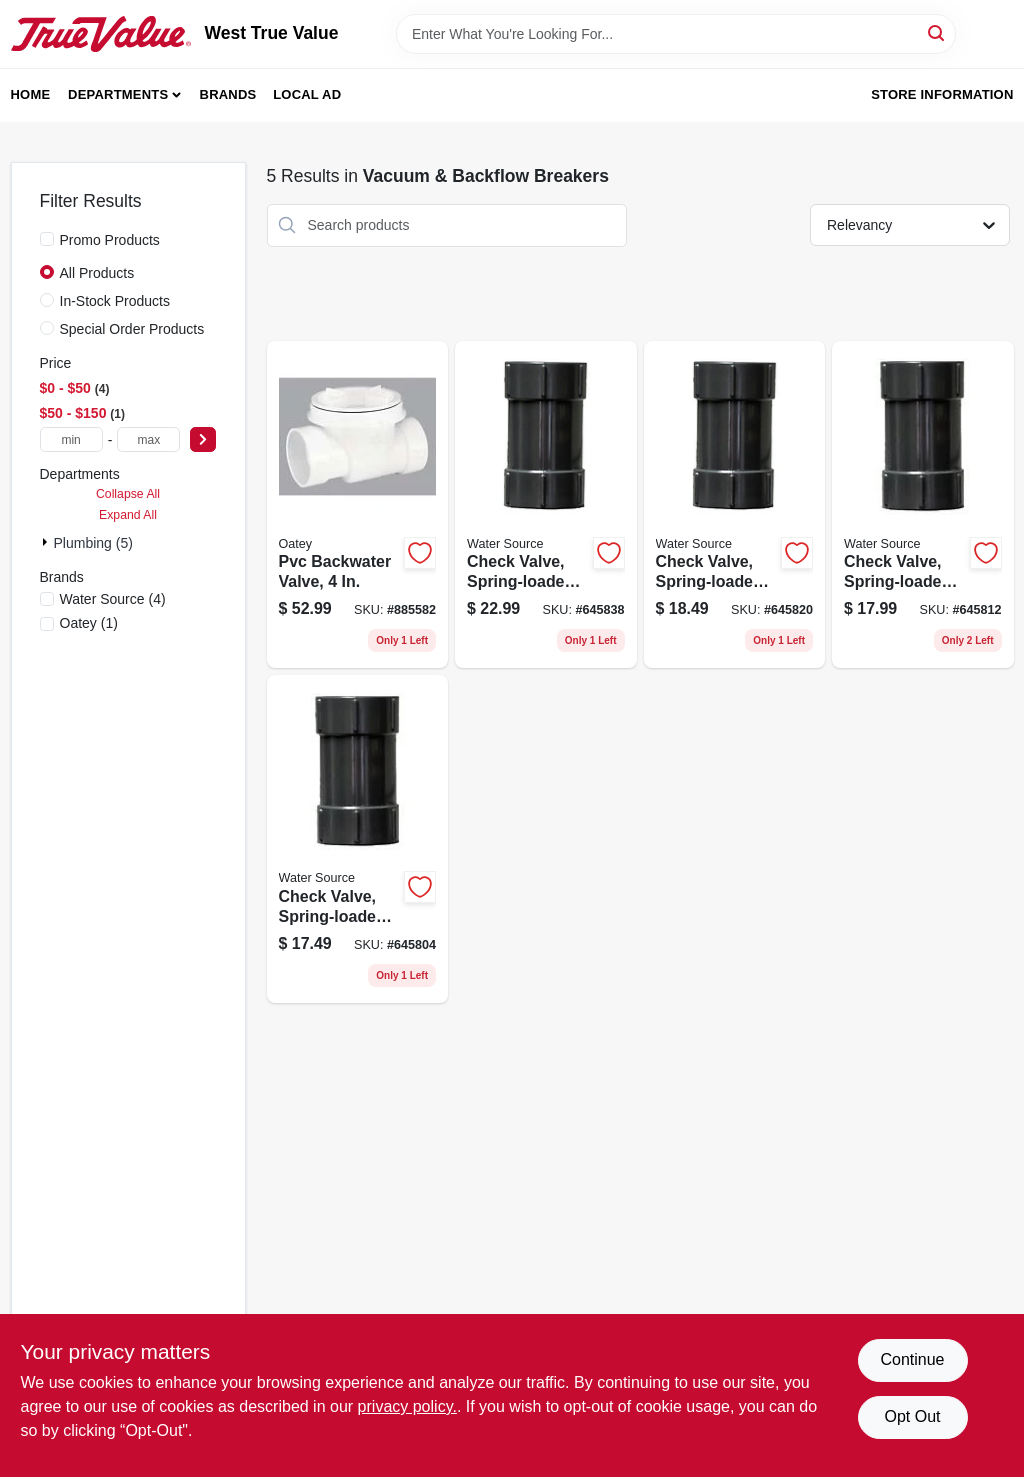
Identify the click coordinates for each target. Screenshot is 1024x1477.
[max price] (148, 439)
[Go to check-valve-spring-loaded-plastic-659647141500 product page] (546, 505)
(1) (89, 623)
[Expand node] (47, 542)
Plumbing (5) (93, 543)
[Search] (937, 32)
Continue (912, 1359)
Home (31, 94)
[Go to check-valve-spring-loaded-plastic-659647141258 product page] (735, 505)
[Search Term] (676, 34)
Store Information (942, 94)
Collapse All (128, 494)
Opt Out (912, 1416)
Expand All (128, 515)
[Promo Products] (47, 239)
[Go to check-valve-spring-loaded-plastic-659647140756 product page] (358, 839)
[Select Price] (203, 439)
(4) (113, 599)
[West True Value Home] (101, 34)
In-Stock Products (115, 301)
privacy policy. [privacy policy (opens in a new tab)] (407, 1406)
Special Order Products (132, 329)
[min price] (71, 439)
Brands (228, 94)
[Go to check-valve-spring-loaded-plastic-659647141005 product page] (923, 505)
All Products (97, 273)
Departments (118, 94)
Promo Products (110, 240)
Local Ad (307, 94)
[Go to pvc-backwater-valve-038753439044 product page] (358, 505)
